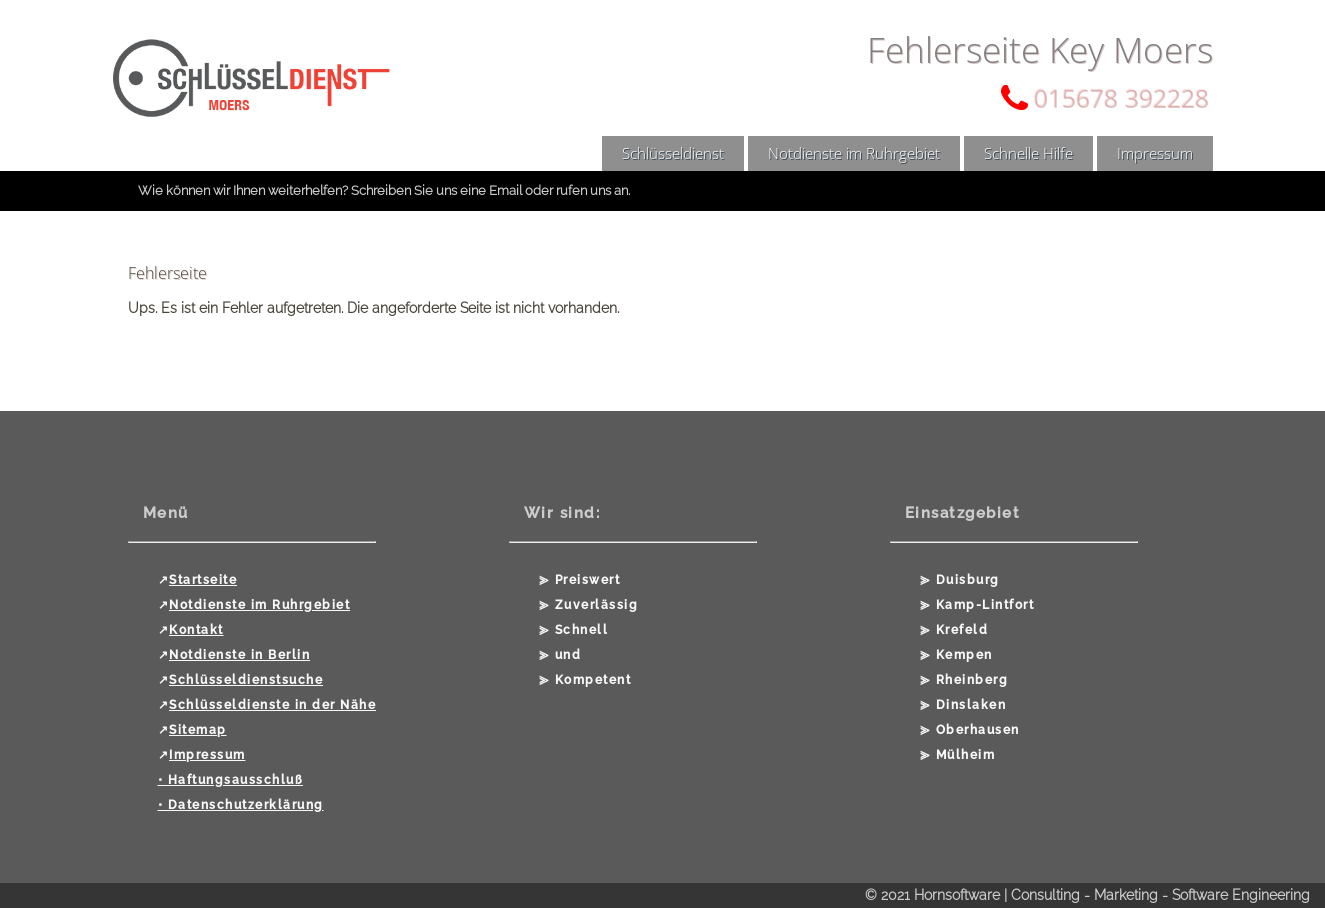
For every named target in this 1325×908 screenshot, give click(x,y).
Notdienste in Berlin (239, 655)
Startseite (203, 580)
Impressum (1155, 153)
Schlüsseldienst (673, 153)
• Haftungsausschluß (231, 780)
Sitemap (198, 730)
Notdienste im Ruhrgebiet (854, 153)
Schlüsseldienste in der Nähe (272, 705)
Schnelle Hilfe (1028, 153)
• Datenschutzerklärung (241, 805)
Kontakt (196, 630)
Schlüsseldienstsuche (246, 680)
